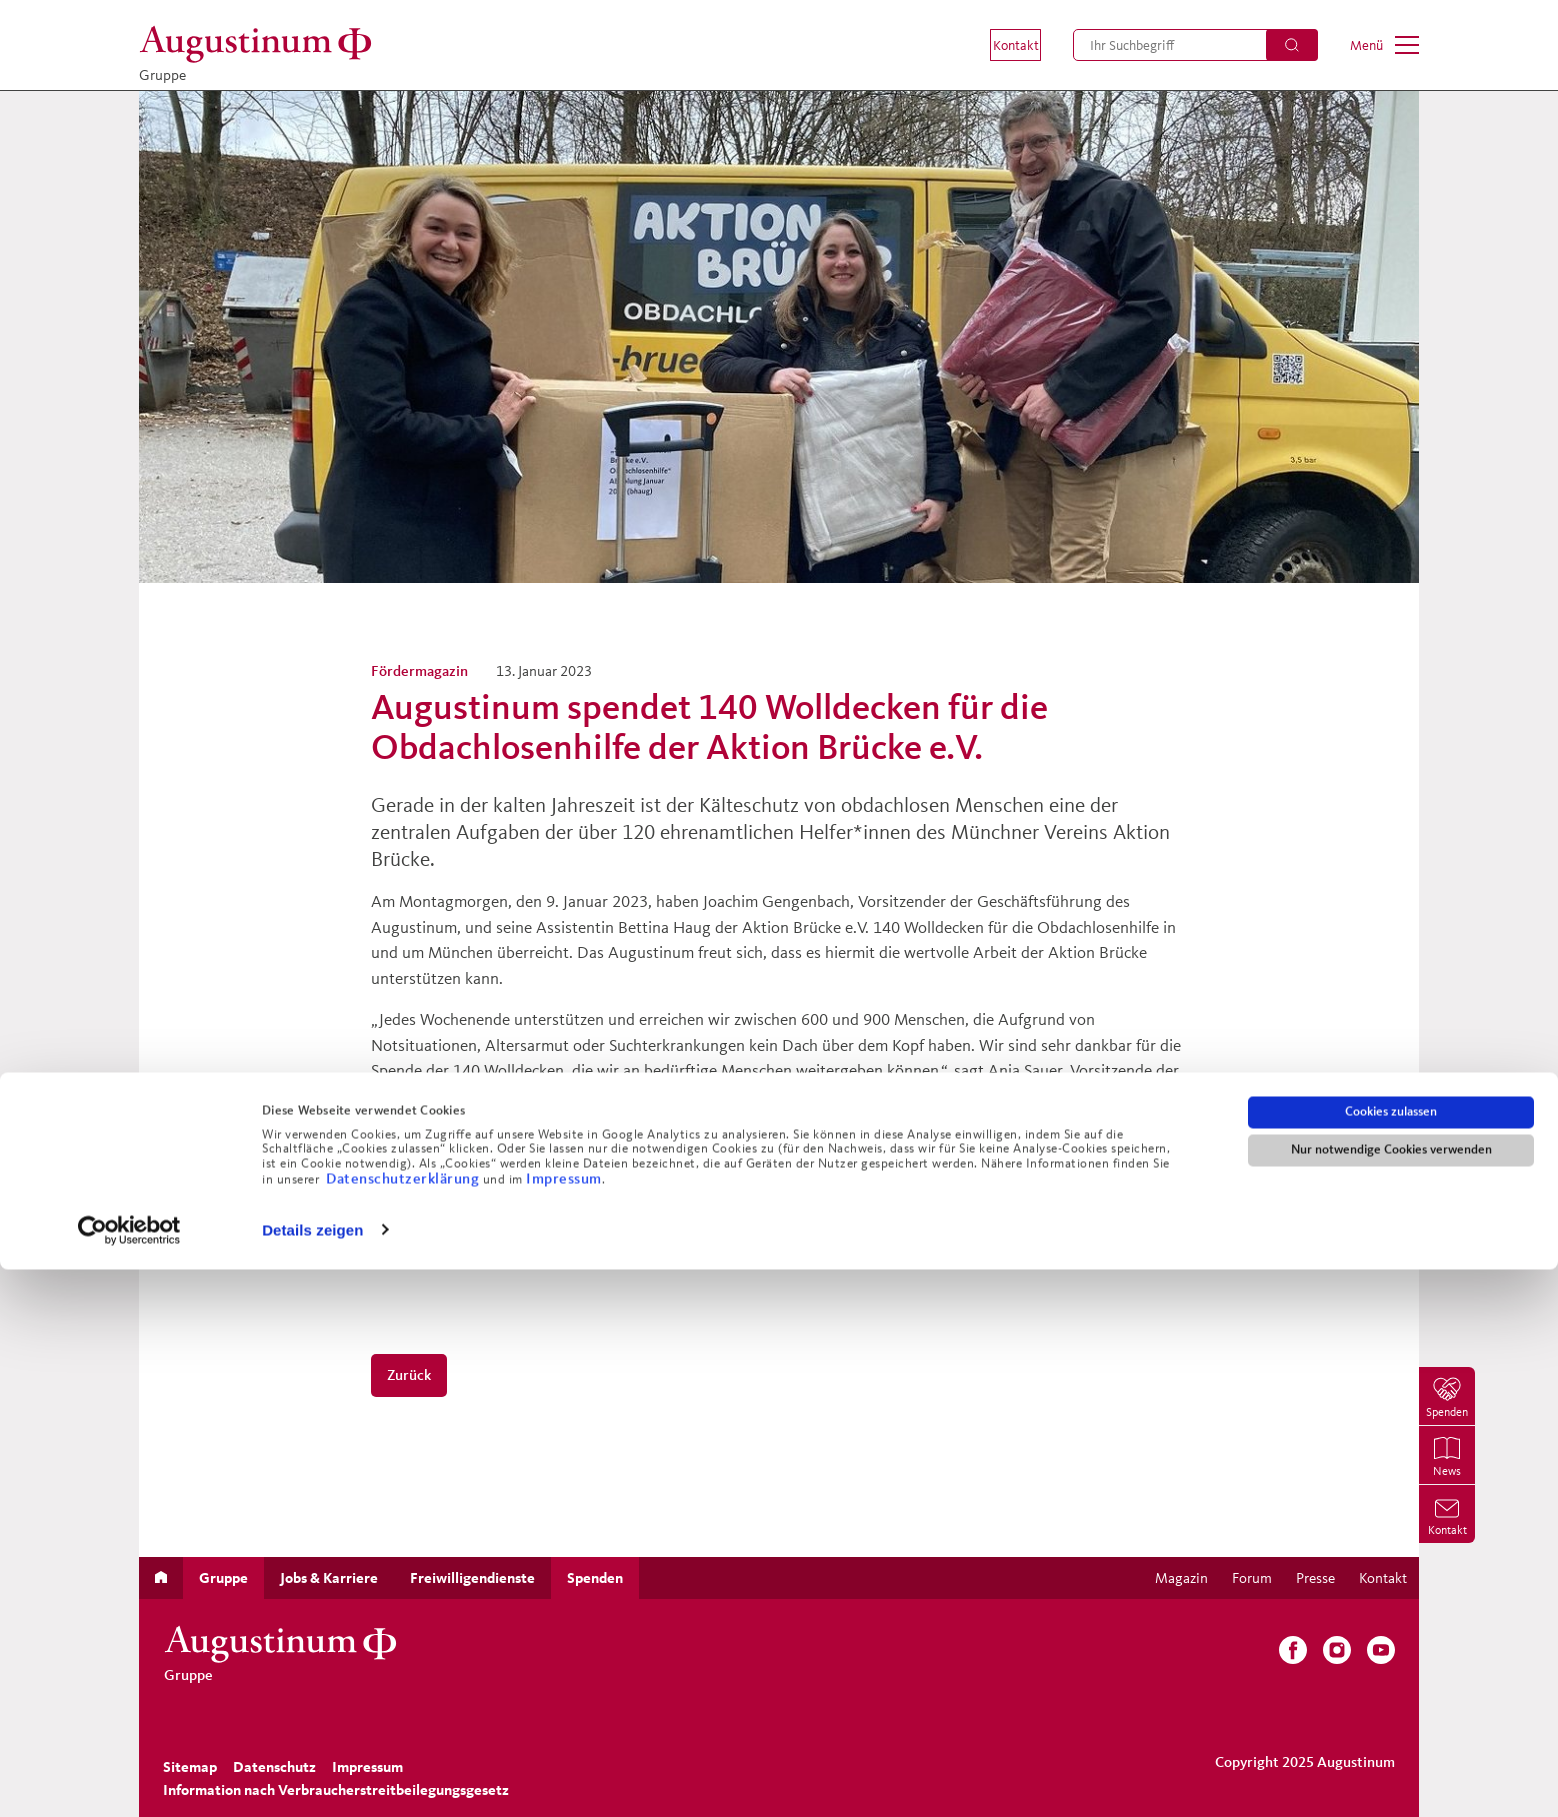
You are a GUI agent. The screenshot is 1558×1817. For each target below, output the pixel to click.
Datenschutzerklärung (404, 1725)
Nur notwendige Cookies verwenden (1391, 1697)
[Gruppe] (261, 44)
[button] (1001, 45)
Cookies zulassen (1391, 1659)
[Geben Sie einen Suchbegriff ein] (1195, 45)
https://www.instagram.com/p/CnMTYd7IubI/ (531, 1178)
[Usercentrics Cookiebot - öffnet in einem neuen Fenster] (129, 1778)
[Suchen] (1292, 45)
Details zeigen (312, 1777)
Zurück (409, 1374)
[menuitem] (1001, 45)
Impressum (564, 1725)
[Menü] (1384, 45)
